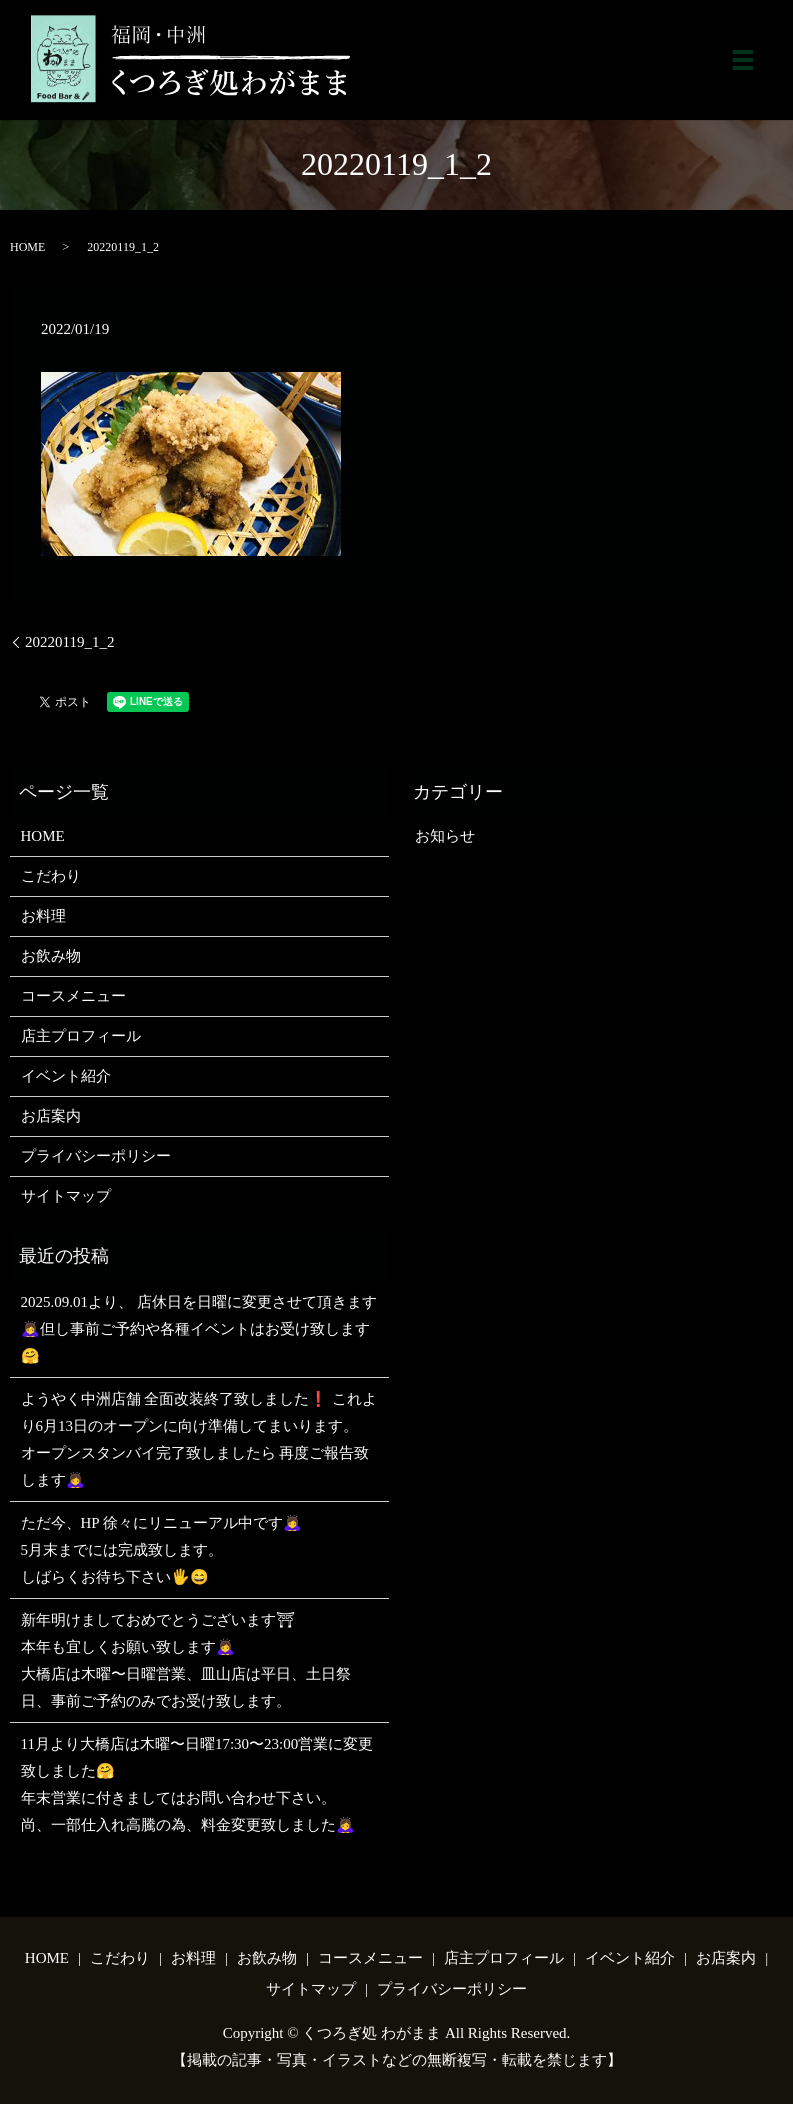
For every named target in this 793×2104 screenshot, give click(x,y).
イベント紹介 (66, 1076)
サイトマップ (66, 1196)
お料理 (43, 916)
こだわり (51, 876)
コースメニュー (73, 996)
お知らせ (445, 836)
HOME (27, 247)
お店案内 (51, 1116)
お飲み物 (51, 956)
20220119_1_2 (69, 642)
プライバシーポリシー (96, 1156)
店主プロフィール (81, 1036)
